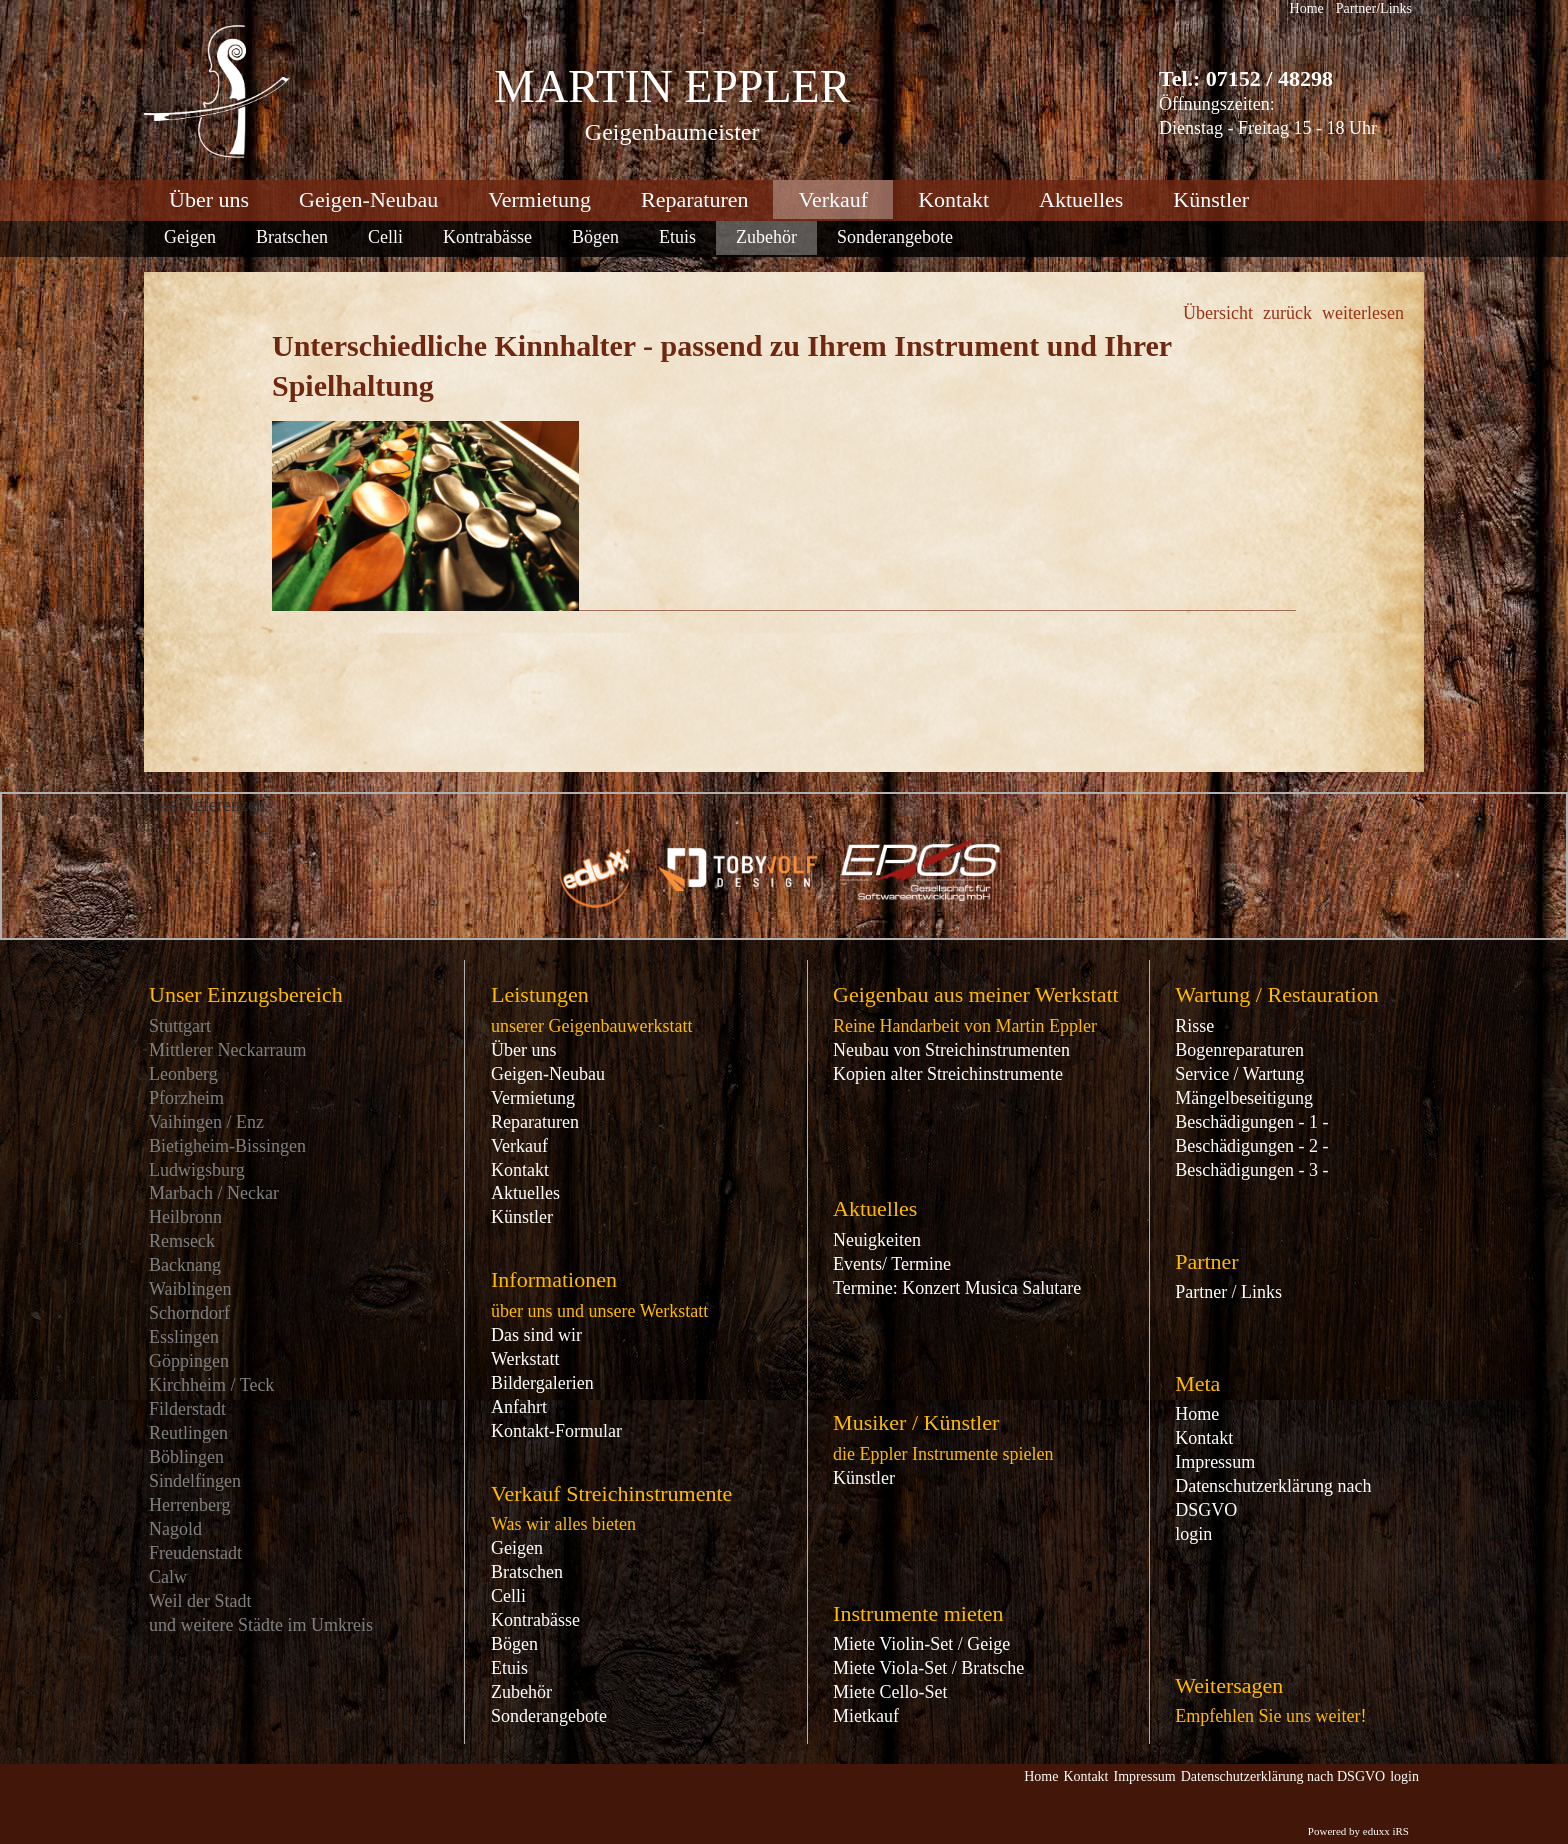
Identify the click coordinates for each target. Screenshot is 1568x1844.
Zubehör (521, 1692)
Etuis (509, 1668)
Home (1197, 1414)
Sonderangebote (549, 1716)
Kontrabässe (535, 1620)
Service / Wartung (1239, 1074)
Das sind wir (536, 1335)
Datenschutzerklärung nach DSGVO (1273, 1498)
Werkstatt (525, 1359)
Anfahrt (519, 1407)
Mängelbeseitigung (1244, 1098)
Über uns (524, 1050)
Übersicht (1218, 313)
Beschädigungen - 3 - (1251, 1170)
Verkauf (519, 1146)
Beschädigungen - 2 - (1251, 1146)
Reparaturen (535, 1122)
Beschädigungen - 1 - (1251, 1122)
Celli (508, 1596)
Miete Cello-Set (890, 1692)
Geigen (517, 1548)
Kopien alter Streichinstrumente (948, 1074)
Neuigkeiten (877, 1240)
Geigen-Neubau (548, 1074)
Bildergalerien (542, 1383)
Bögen (514, 1644)
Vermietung (533, 1098)
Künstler (522, 1217)
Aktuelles (525, 1193)
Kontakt (520, 1170)
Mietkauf (866, 1716)
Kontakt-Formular (556, 1431)
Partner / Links (1228, 1292)
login (1193, 1534)
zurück (1287, 313)
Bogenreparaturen (1239, 1050)
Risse (1194, 1026)
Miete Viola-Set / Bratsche (928, 1668)
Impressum (1215, 1462)
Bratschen (527, 1572)
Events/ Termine (892, 1264)
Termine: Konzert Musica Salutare (957, 1288)
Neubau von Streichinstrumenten (951, 1050)
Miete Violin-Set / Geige (921, 1644)
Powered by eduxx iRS (1358, 1831)
